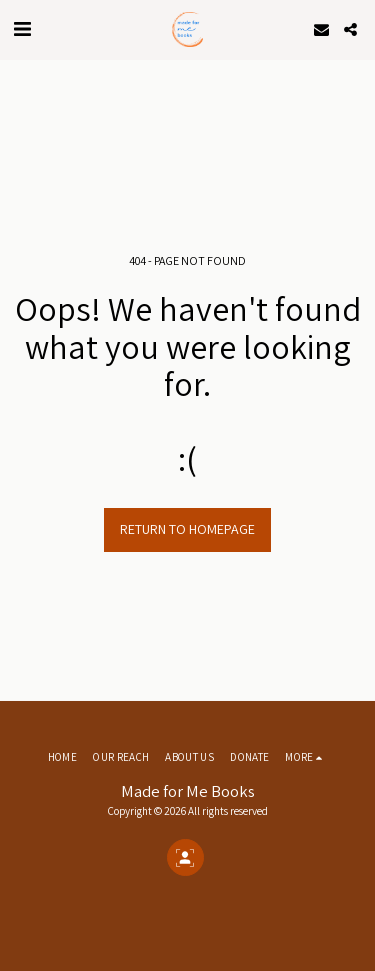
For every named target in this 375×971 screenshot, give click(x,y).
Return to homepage (187, 529)
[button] (22, 29)
